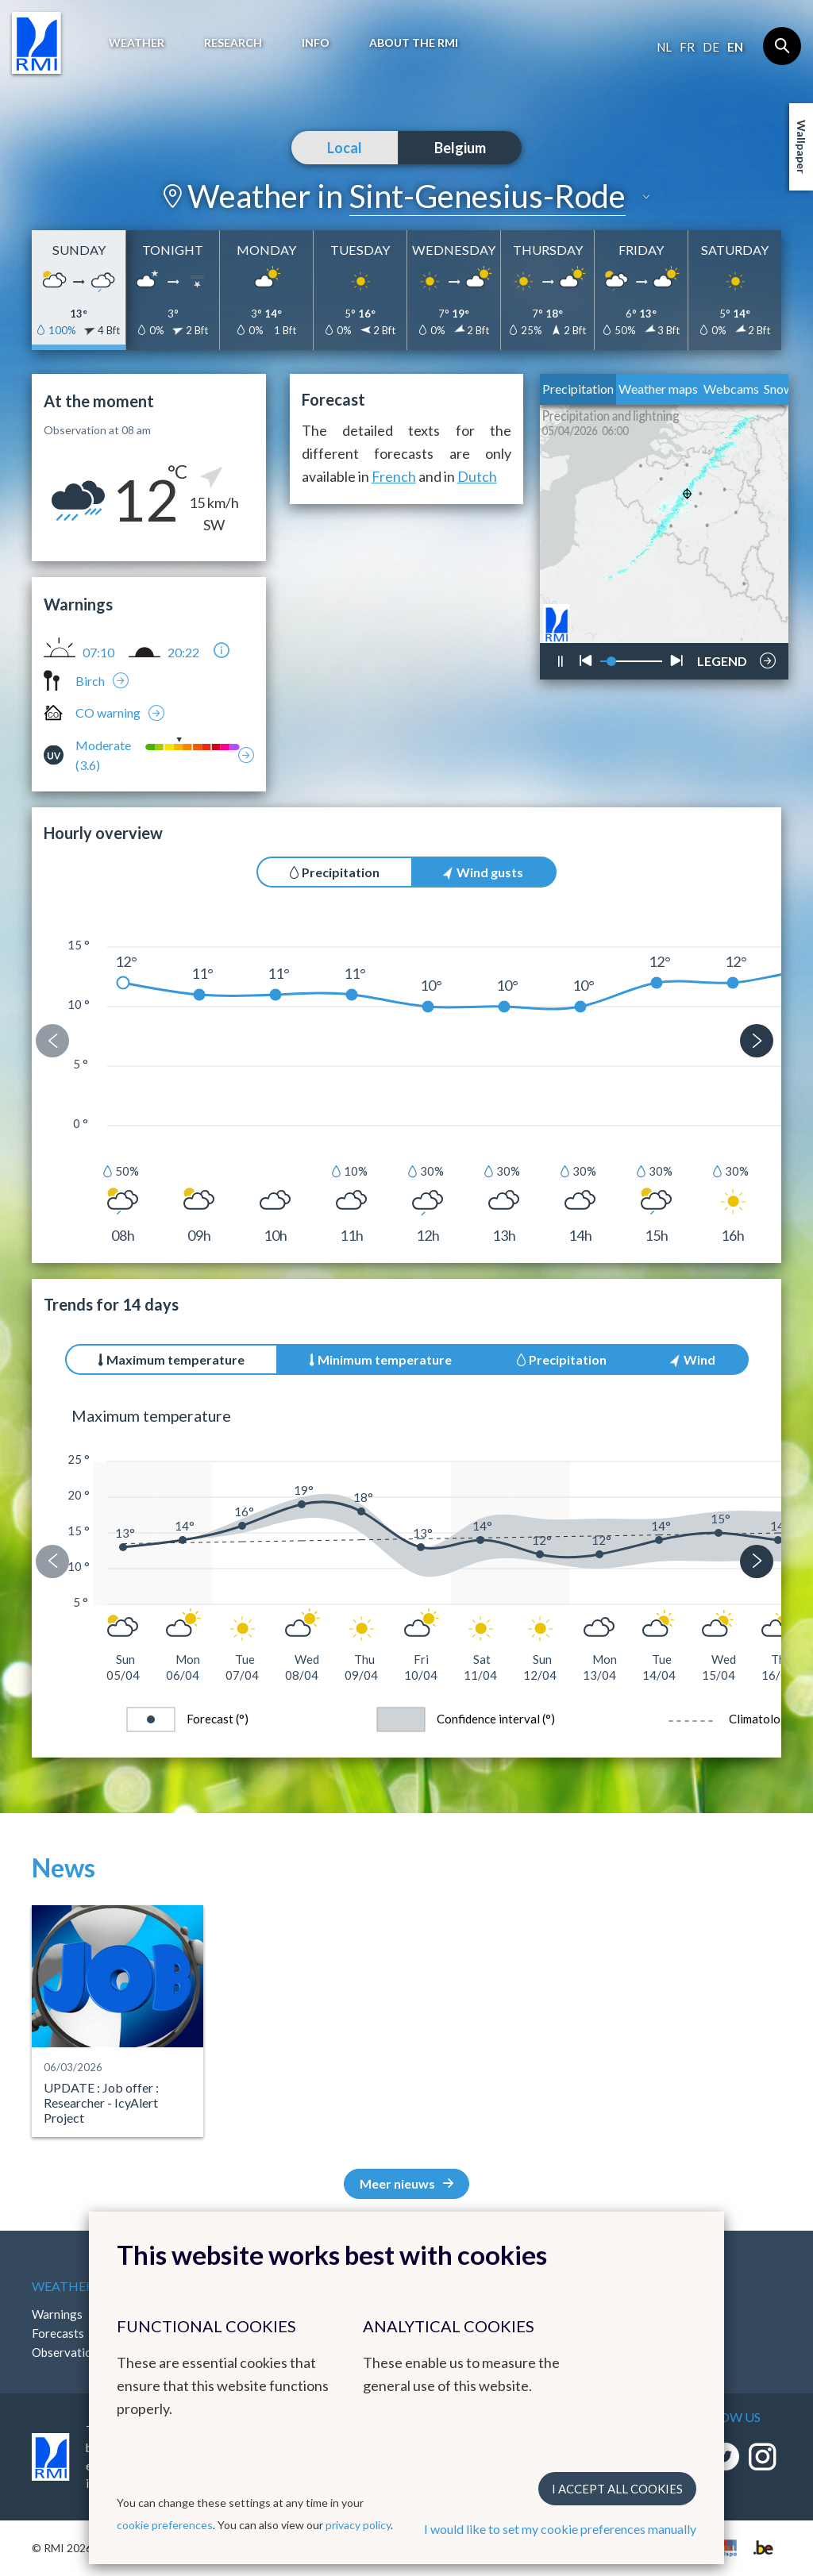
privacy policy (358, 2525)
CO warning (108, 712)
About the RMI (413, 42)
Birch (90, 680)
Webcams (731, 388)
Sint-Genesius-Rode (487, 196)
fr (687, 47)
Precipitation (578, 388)
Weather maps (658, 388)
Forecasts (58, 2333)
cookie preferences (165, 2525)
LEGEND (722, 656)
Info (315, 42)
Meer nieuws (406, 2183)
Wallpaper (801, 147)
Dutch (477, 476)
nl (664, 47)
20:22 (183, 652)
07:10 (98, 652)
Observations (68, 2352)
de (711, 47)
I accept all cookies (617, 2489)
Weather (136, 42)
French (394, 476)
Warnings (57, 2314)
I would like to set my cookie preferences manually (560, 2528)
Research (233, 42)
